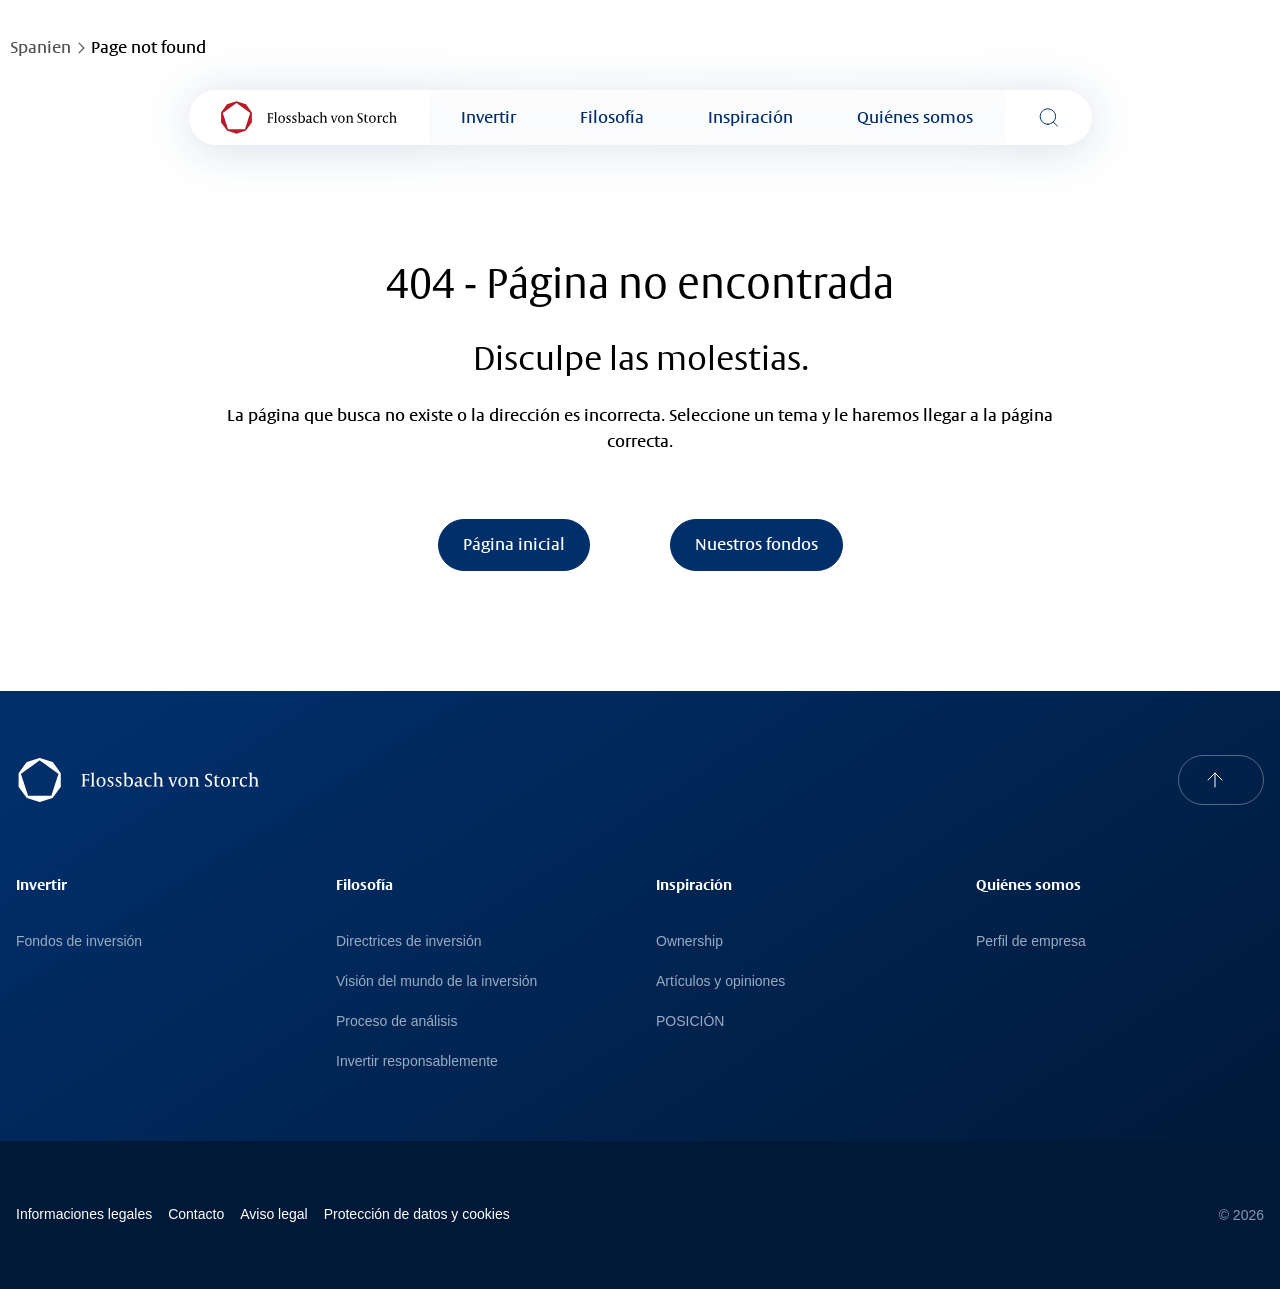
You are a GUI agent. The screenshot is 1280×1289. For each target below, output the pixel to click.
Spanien (40, 47)
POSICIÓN (690, 1021)
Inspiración (750, 117)
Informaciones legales (84, 1214)
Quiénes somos (915, 117)
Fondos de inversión (79, 941)
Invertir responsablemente (417, 1061)
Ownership (689, 941)
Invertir (488, 117)
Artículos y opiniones (720, 981)
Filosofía (612, 117)
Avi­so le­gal (273, 1214)
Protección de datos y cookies (417, 1214)
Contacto (196, 1214)
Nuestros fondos (756, 544)
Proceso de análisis (396, 1021)
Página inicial (514, 544)
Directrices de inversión (409, 941)
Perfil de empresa (1031, 941)
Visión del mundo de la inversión (436, 981)
